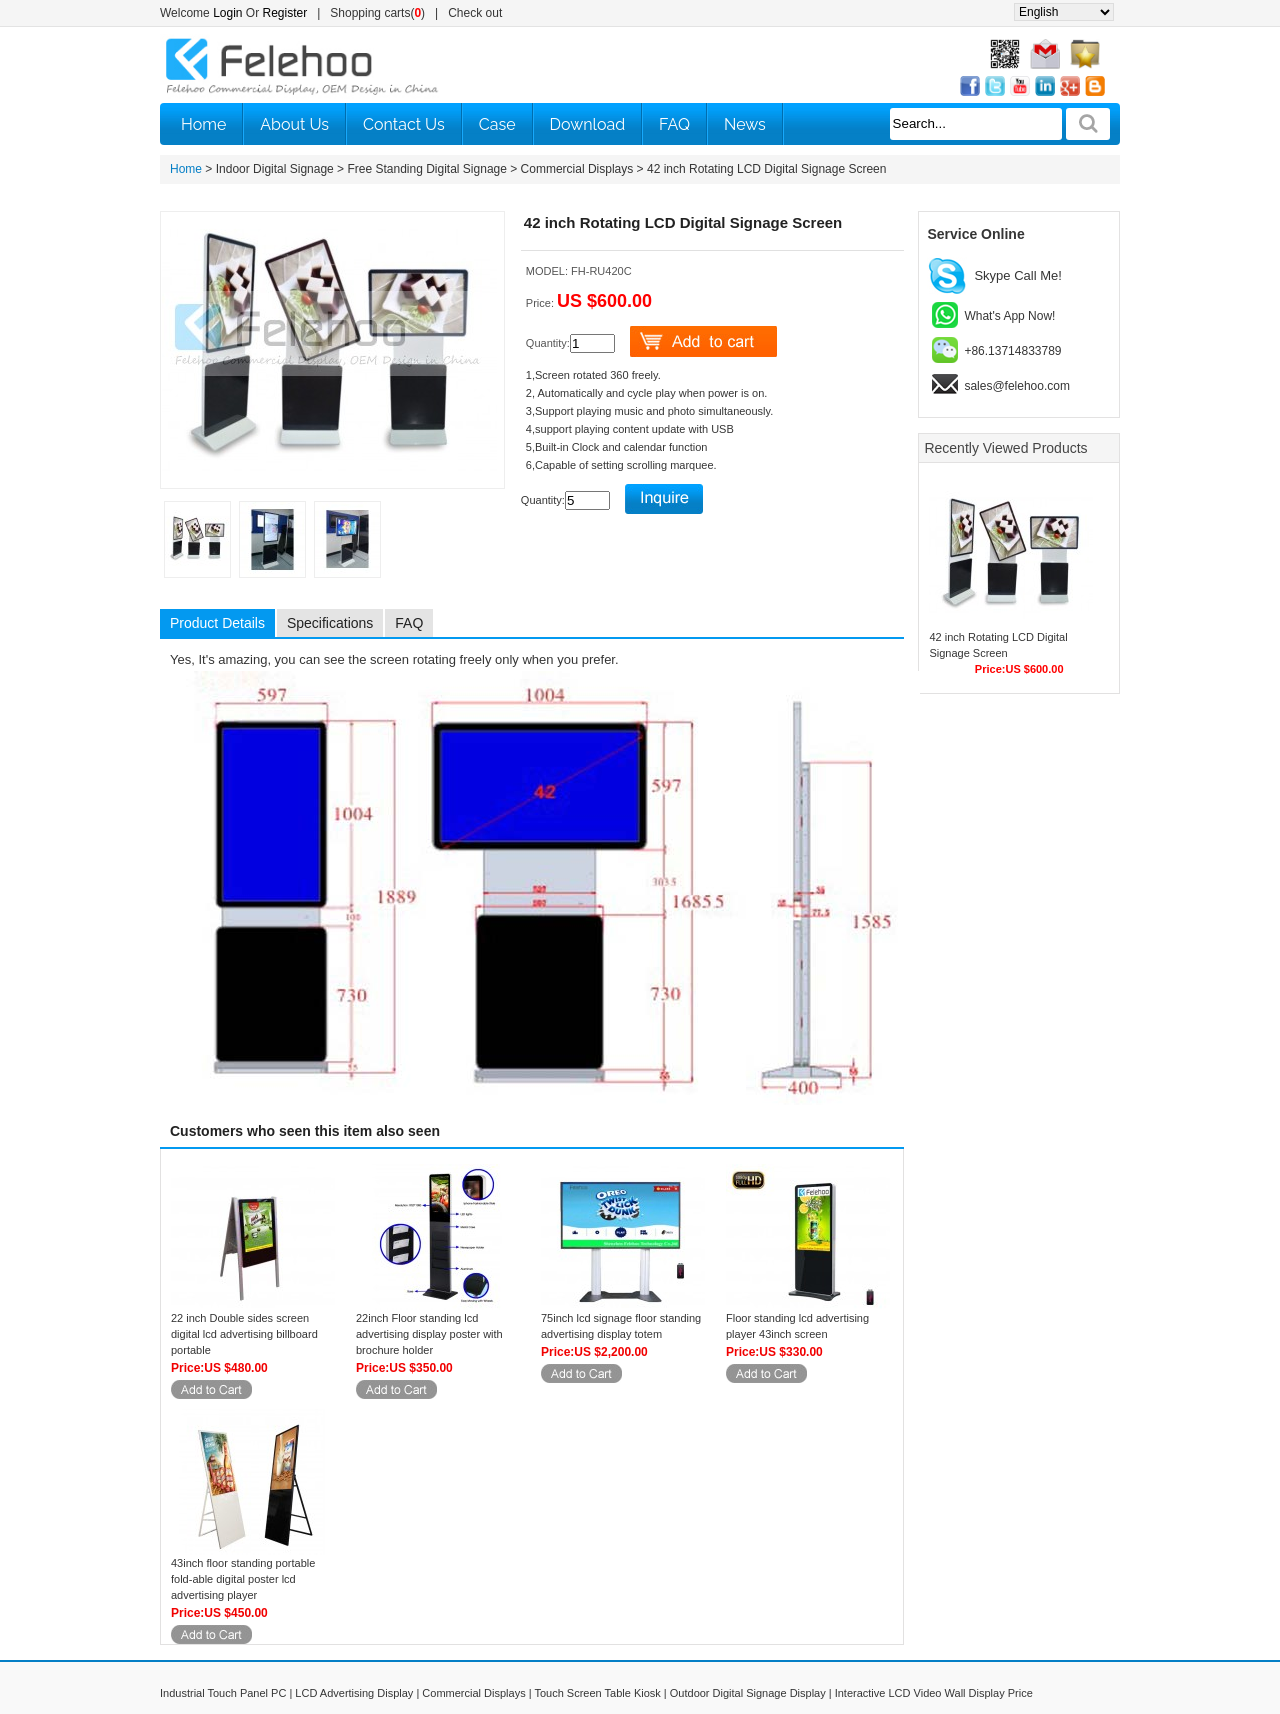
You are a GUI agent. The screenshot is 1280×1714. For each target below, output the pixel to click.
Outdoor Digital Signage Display (748, 1693)
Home (203, 124)
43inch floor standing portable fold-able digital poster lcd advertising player (243, 1579)
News (745, 124)
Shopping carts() (377, 13)
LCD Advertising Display (354, 1693)
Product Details (217, 623)
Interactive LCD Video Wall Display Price (934, 1693)
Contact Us (404, 124)
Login (227, 13)
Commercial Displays (577, 169)
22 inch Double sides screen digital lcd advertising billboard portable (244, 1334)
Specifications (330, 623)
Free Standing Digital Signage (426, 169)
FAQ (674, 124)
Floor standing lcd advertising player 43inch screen (797, 1326)
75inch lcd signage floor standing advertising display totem (621, 1326)
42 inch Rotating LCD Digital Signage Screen (766, 169)
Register (285, 13)
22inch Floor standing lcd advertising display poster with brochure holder (429, 1334)
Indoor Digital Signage (275, 169)
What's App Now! (1009, 316)
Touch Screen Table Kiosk (597, 1693)
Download (588, 124)
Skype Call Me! (1017, 275)
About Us (294, 124)
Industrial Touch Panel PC (223, 1693)
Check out (475, 13)
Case (497, 124)
